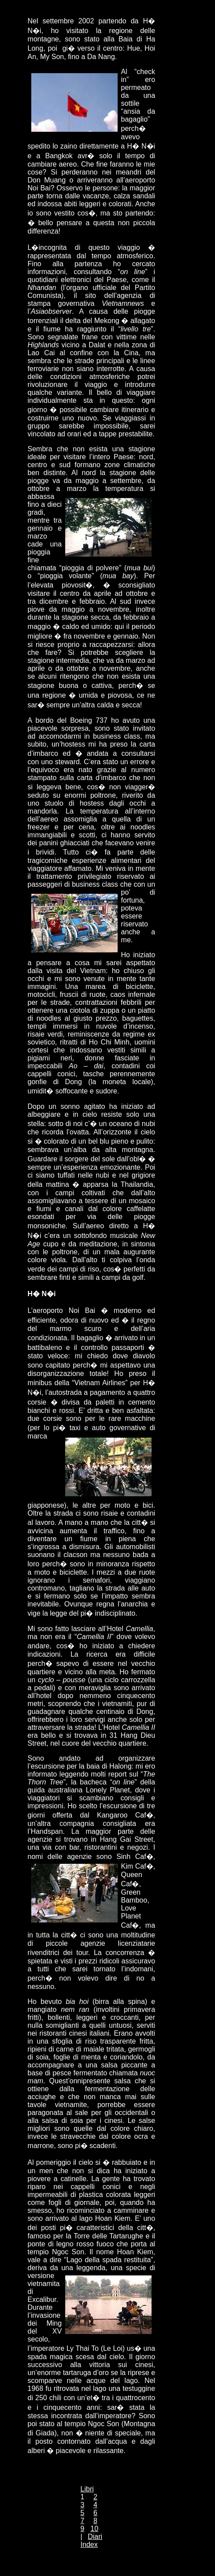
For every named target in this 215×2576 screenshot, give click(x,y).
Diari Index (92, 2540)
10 (94, 2528)
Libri (87, 2489)
